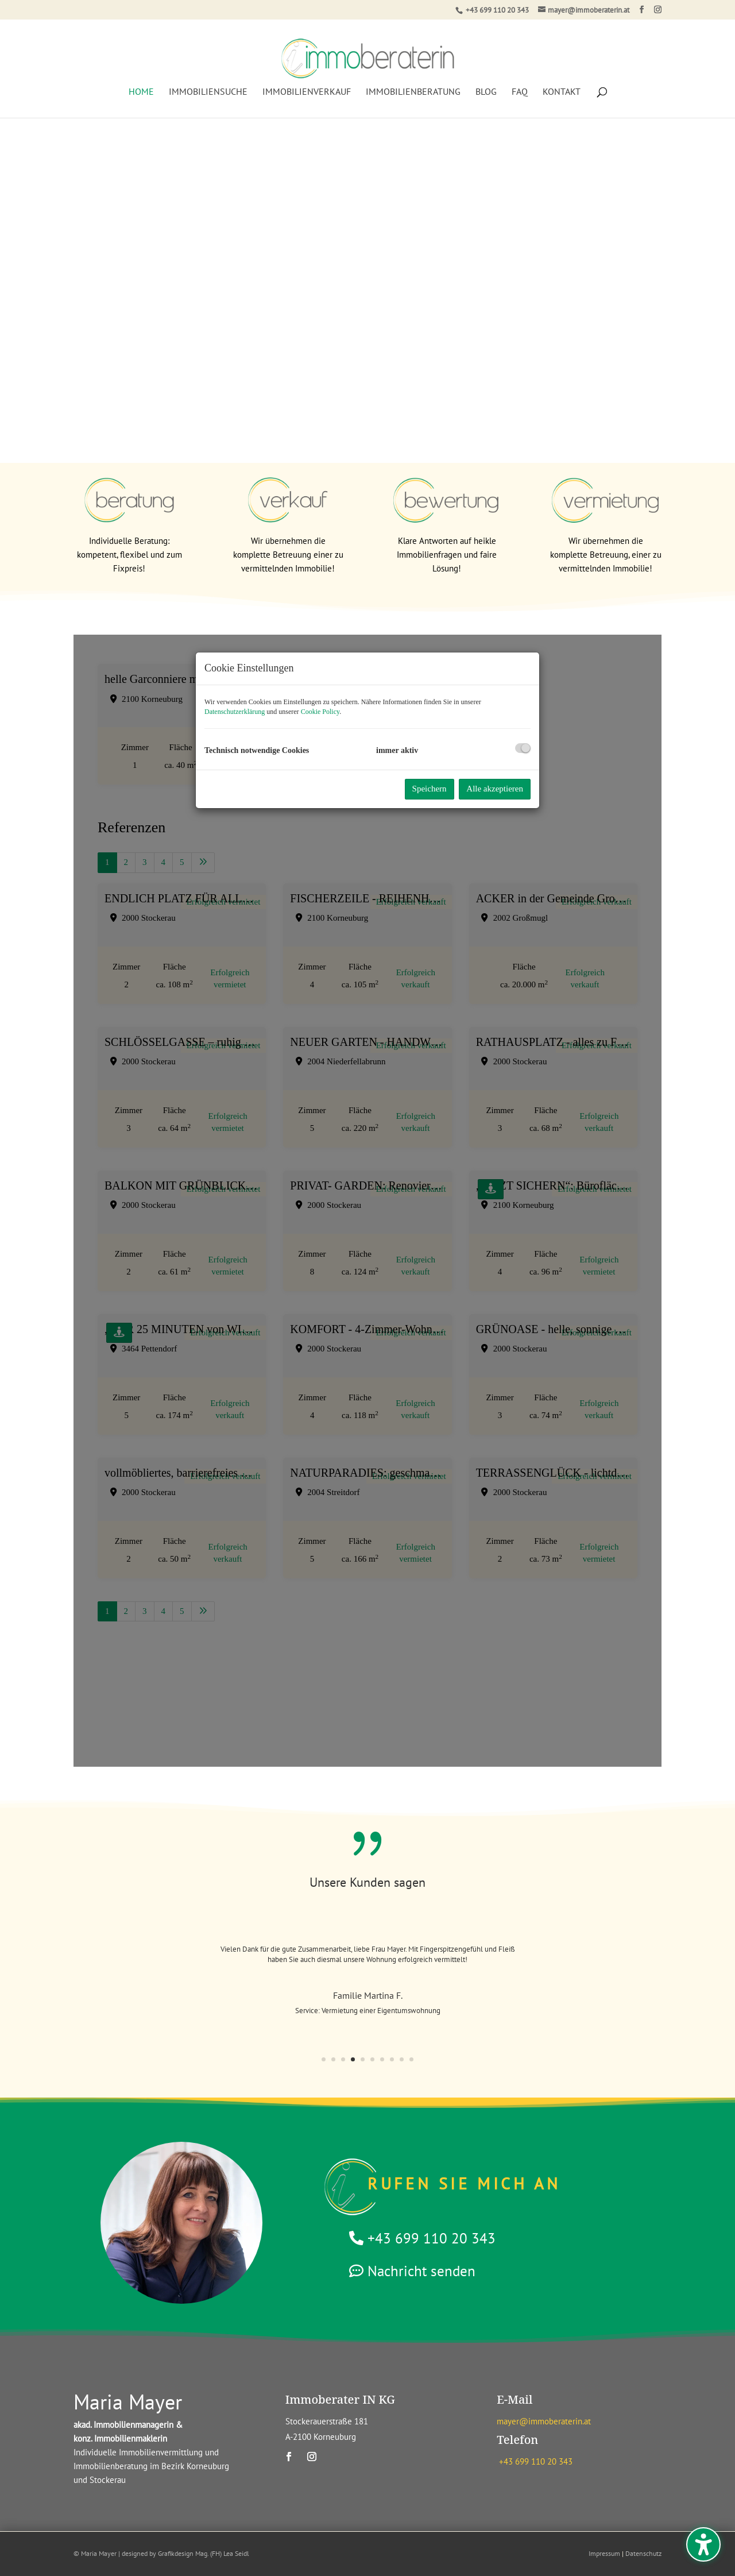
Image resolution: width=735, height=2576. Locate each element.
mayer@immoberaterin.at (544, 2421)
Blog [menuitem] (486, 82)
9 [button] (402, 2059)
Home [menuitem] (141, 82)
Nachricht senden (421, 2271)
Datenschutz (643, 2553)
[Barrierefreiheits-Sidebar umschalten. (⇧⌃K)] (703, 2544)
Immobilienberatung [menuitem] (413, 82)
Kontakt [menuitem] (562, 82)
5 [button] (363, 2059)
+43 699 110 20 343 (497, 10)
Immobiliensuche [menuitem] (208, 82)
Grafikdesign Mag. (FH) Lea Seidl (203, 2553)
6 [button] (372, 2059)
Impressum (604, 2553)
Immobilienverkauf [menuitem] (306, 82)
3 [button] (343, 2059)
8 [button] (392, 2059)
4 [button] (353, 2059)
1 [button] (324, 2059)
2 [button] (333, 2059)
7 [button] (382, 2059)
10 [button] (411, 2059)
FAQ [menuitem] (520, 82)
